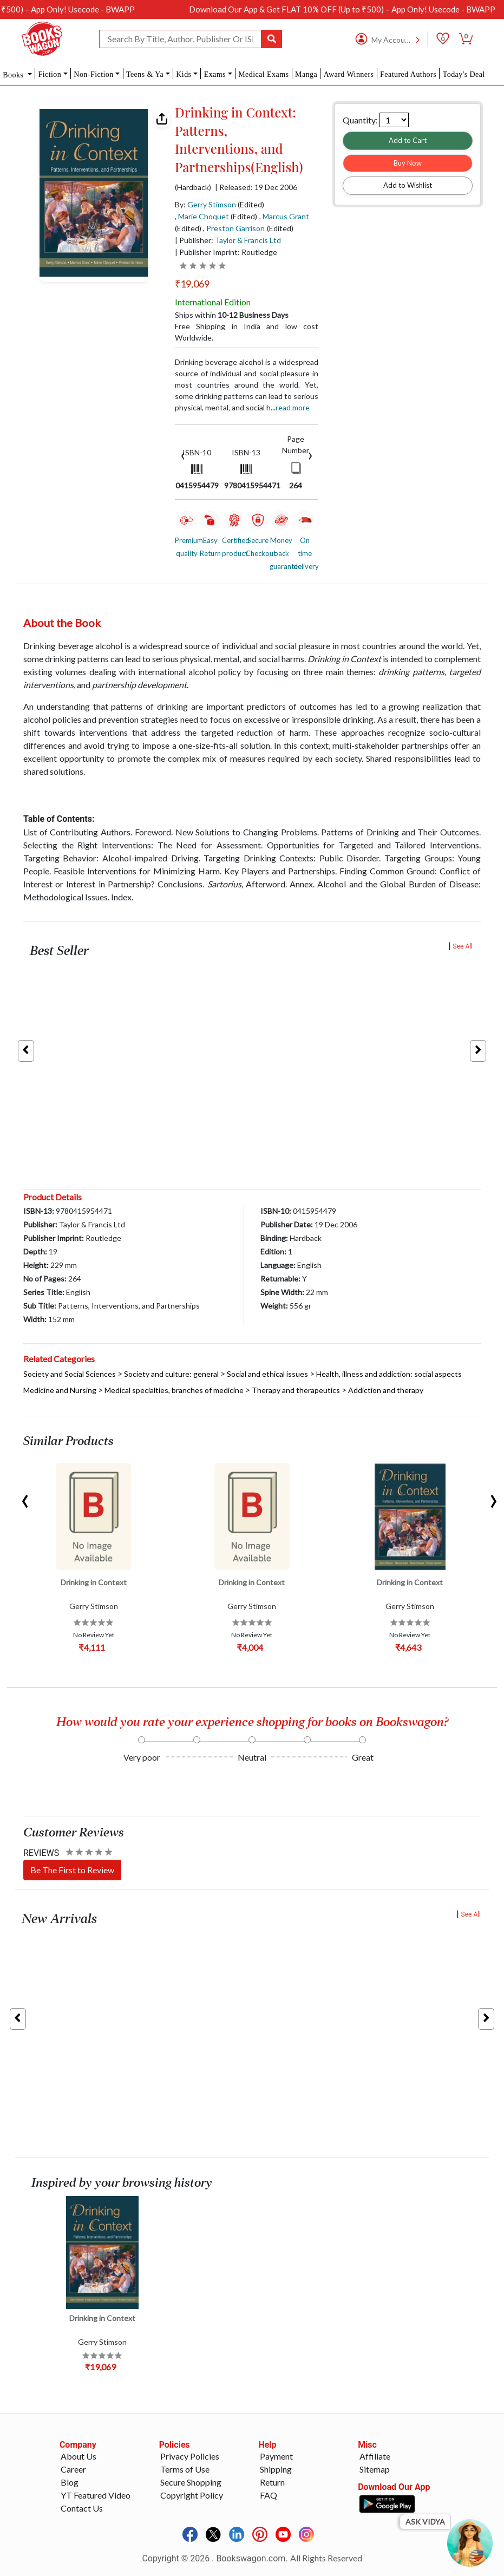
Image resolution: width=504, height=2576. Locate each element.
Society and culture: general (171, 1373)
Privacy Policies (189, 2456)
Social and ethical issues (267, 1373)
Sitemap (374, 2469)
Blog (69, 2482)
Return (272, 2482)
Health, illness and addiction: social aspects (389, 1373)
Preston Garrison (235, 228)
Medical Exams (263, 74)
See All (463, 946)
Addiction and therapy (385, 1390)
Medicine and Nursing (59, 1390)
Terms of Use (185, 2469)
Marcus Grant (286, 216)
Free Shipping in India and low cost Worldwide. (246, 332)
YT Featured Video (95, 2495)
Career (73, 2469)
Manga (306, 74)
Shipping (276, 2469)
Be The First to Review (72, 1870)
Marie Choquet (203, 216)
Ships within (232, 314)
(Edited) (251, 204)
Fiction (49, 74)
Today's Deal (464, 74)
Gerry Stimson (211, 204)
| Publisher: (228, 240)
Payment (276, 2456)
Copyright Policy (191, 2495)
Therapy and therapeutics (296, 1390)
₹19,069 (192, 284)
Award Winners (349, 74)
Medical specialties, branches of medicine (174, 1390)
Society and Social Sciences (69, 1373)
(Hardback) (193, 187)
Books (14, 75)
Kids (183, 74)
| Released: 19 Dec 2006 (256, 187)
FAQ (268, 2495)
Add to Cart (408, 140)
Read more (293, 407)
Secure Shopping (190, 2482)
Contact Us (82, 2508)
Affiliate (374, 2456)
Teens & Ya (144, 74)
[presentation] (183, 454)
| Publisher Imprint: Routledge (226, 252)
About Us (78, 2456)
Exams (215, 74)
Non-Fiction (93, 74)
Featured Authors (408, 74)
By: (205, 204)
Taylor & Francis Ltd (248, 240)
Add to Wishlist (407, 185)
